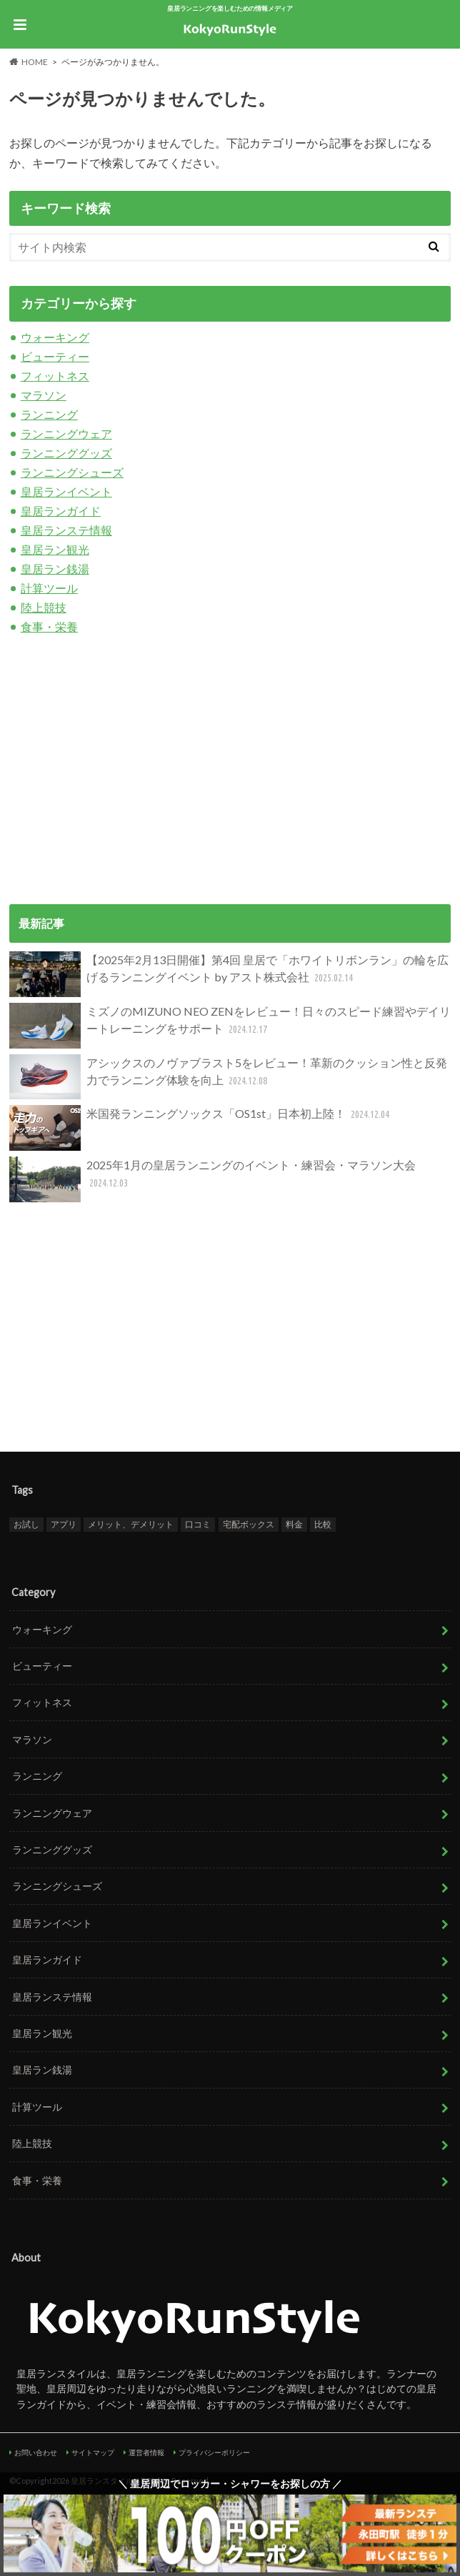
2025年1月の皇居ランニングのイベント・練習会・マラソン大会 (212, 1179)
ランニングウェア (66, 433)
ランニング (49, 414)
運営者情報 (146, 2452)
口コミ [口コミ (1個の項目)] (198, 1524)
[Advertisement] (230, 768)
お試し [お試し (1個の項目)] (26, 1524)
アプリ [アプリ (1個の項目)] (63, 1524)
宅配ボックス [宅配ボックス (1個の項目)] (248, 1524)
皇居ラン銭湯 (55, 568)
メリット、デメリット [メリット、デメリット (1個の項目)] (131, 1524)
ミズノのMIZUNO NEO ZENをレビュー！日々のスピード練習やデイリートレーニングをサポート (230, 1026)
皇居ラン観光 (55, 549)
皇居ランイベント (66, 491)
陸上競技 (43, 607)
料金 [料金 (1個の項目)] (294, 1524)
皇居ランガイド (61, 510)
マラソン (43, 395)
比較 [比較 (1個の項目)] (322, 1524)
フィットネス (55, 375)
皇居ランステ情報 (66, 530)
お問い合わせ (35, 2452)
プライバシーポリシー (214, 2452)
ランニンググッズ (66, 453)
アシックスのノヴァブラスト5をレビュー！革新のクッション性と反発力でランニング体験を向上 (228, 1077)
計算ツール (49, 588)
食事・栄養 (49, 626)
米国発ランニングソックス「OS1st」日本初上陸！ (201, 1128)
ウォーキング (55, 337)
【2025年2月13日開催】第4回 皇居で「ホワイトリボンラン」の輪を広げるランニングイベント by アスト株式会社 (229, 974)
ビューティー (55, 356)
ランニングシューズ (72, 472)
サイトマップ (92, 2452)
